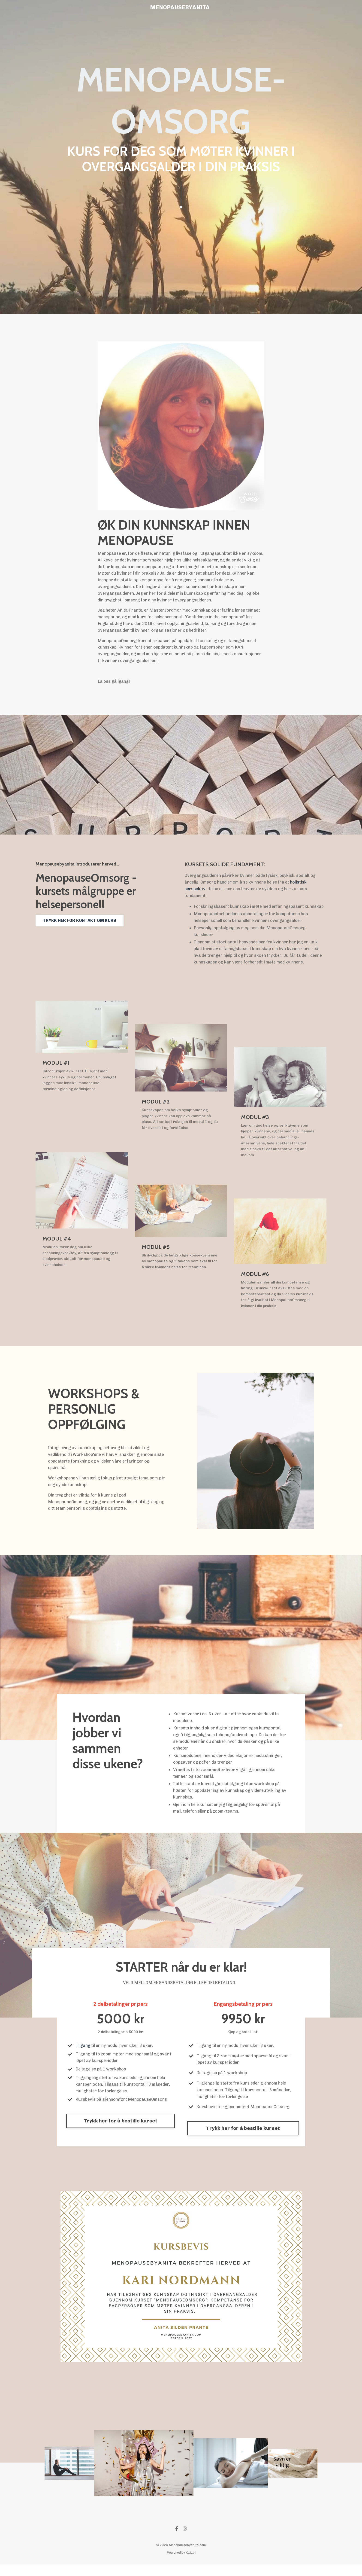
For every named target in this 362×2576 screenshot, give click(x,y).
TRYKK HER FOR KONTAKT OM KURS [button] (79, 920)
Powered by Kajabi (181, 2564)
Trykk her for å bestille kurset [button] (121, 2129)
